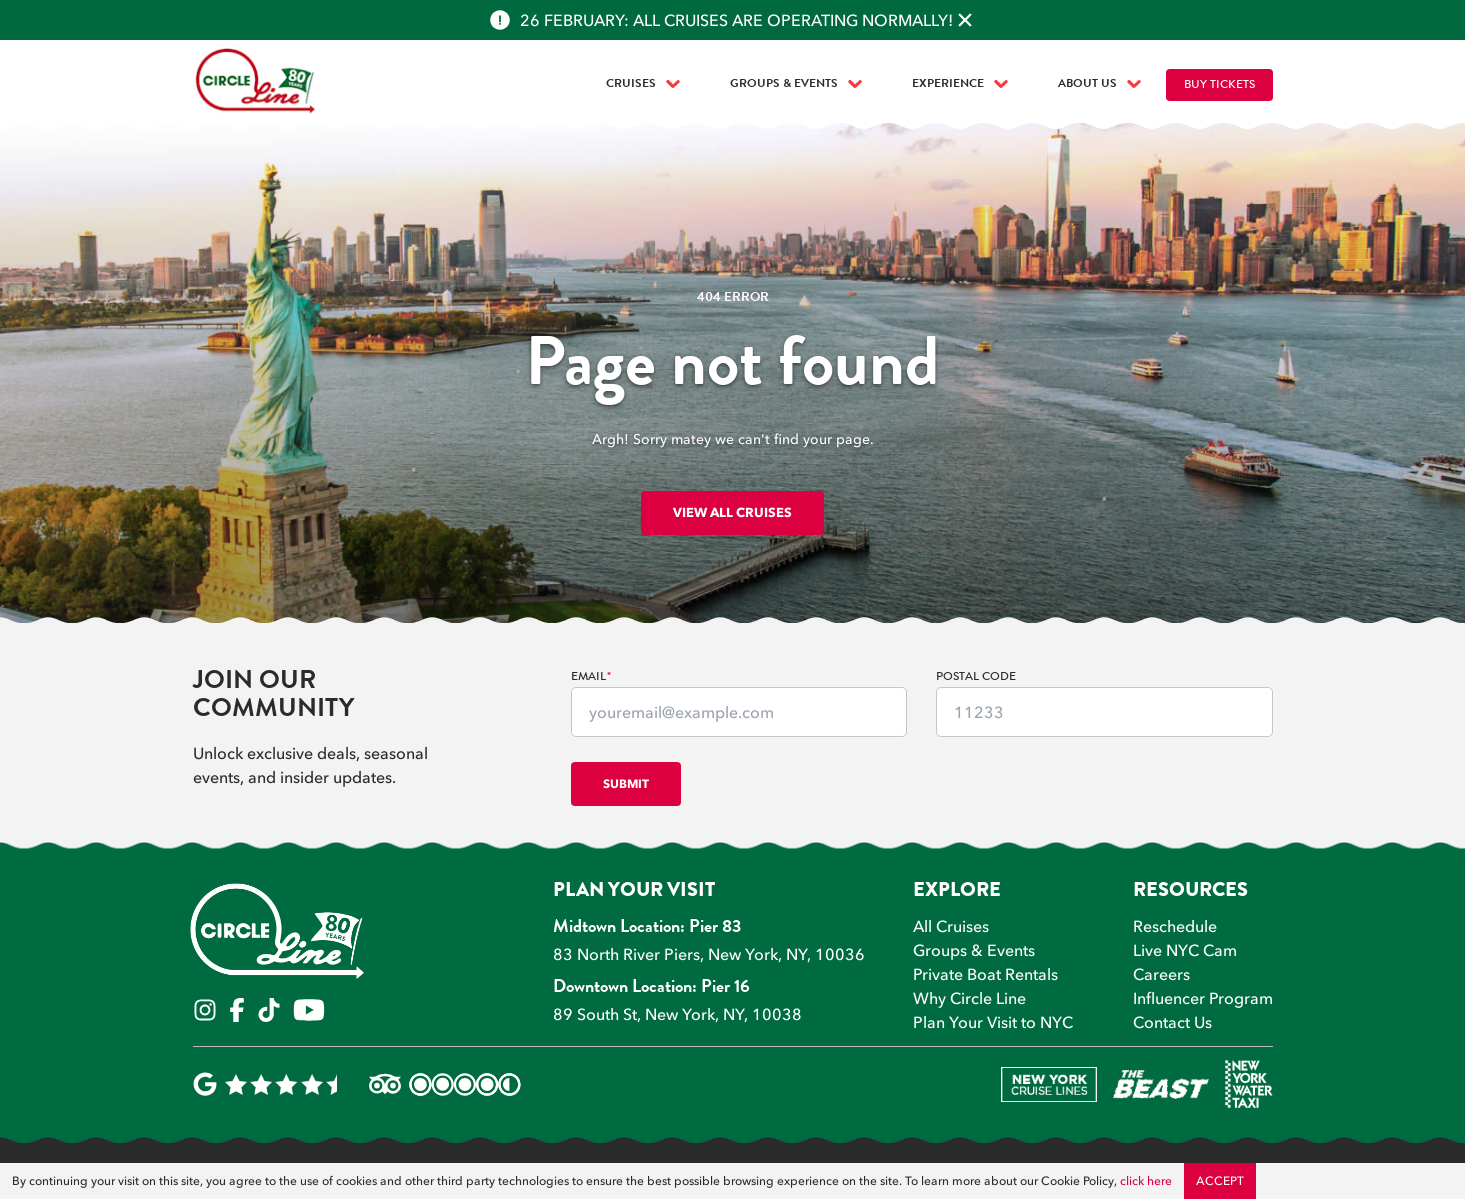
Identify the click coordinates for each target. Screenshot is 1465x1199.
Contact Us (1172, 1022)
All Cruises (951, 926)
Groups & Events (796, 84)
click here (1146, 1181)
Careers (1161, 974)
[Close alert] (965, 20)
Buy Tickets (1219, 85)
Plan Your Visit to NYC (993, 1022)
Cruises (643, 84)
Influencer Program (1203, 998)
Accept (1220, 1181)
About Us (1099, 84)
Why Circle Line (969, 998)
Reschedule (1175, 926)
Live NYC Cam (1185, 950)
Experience (960, 84)
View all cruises (732, 512)
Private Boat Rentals (985, 974)
